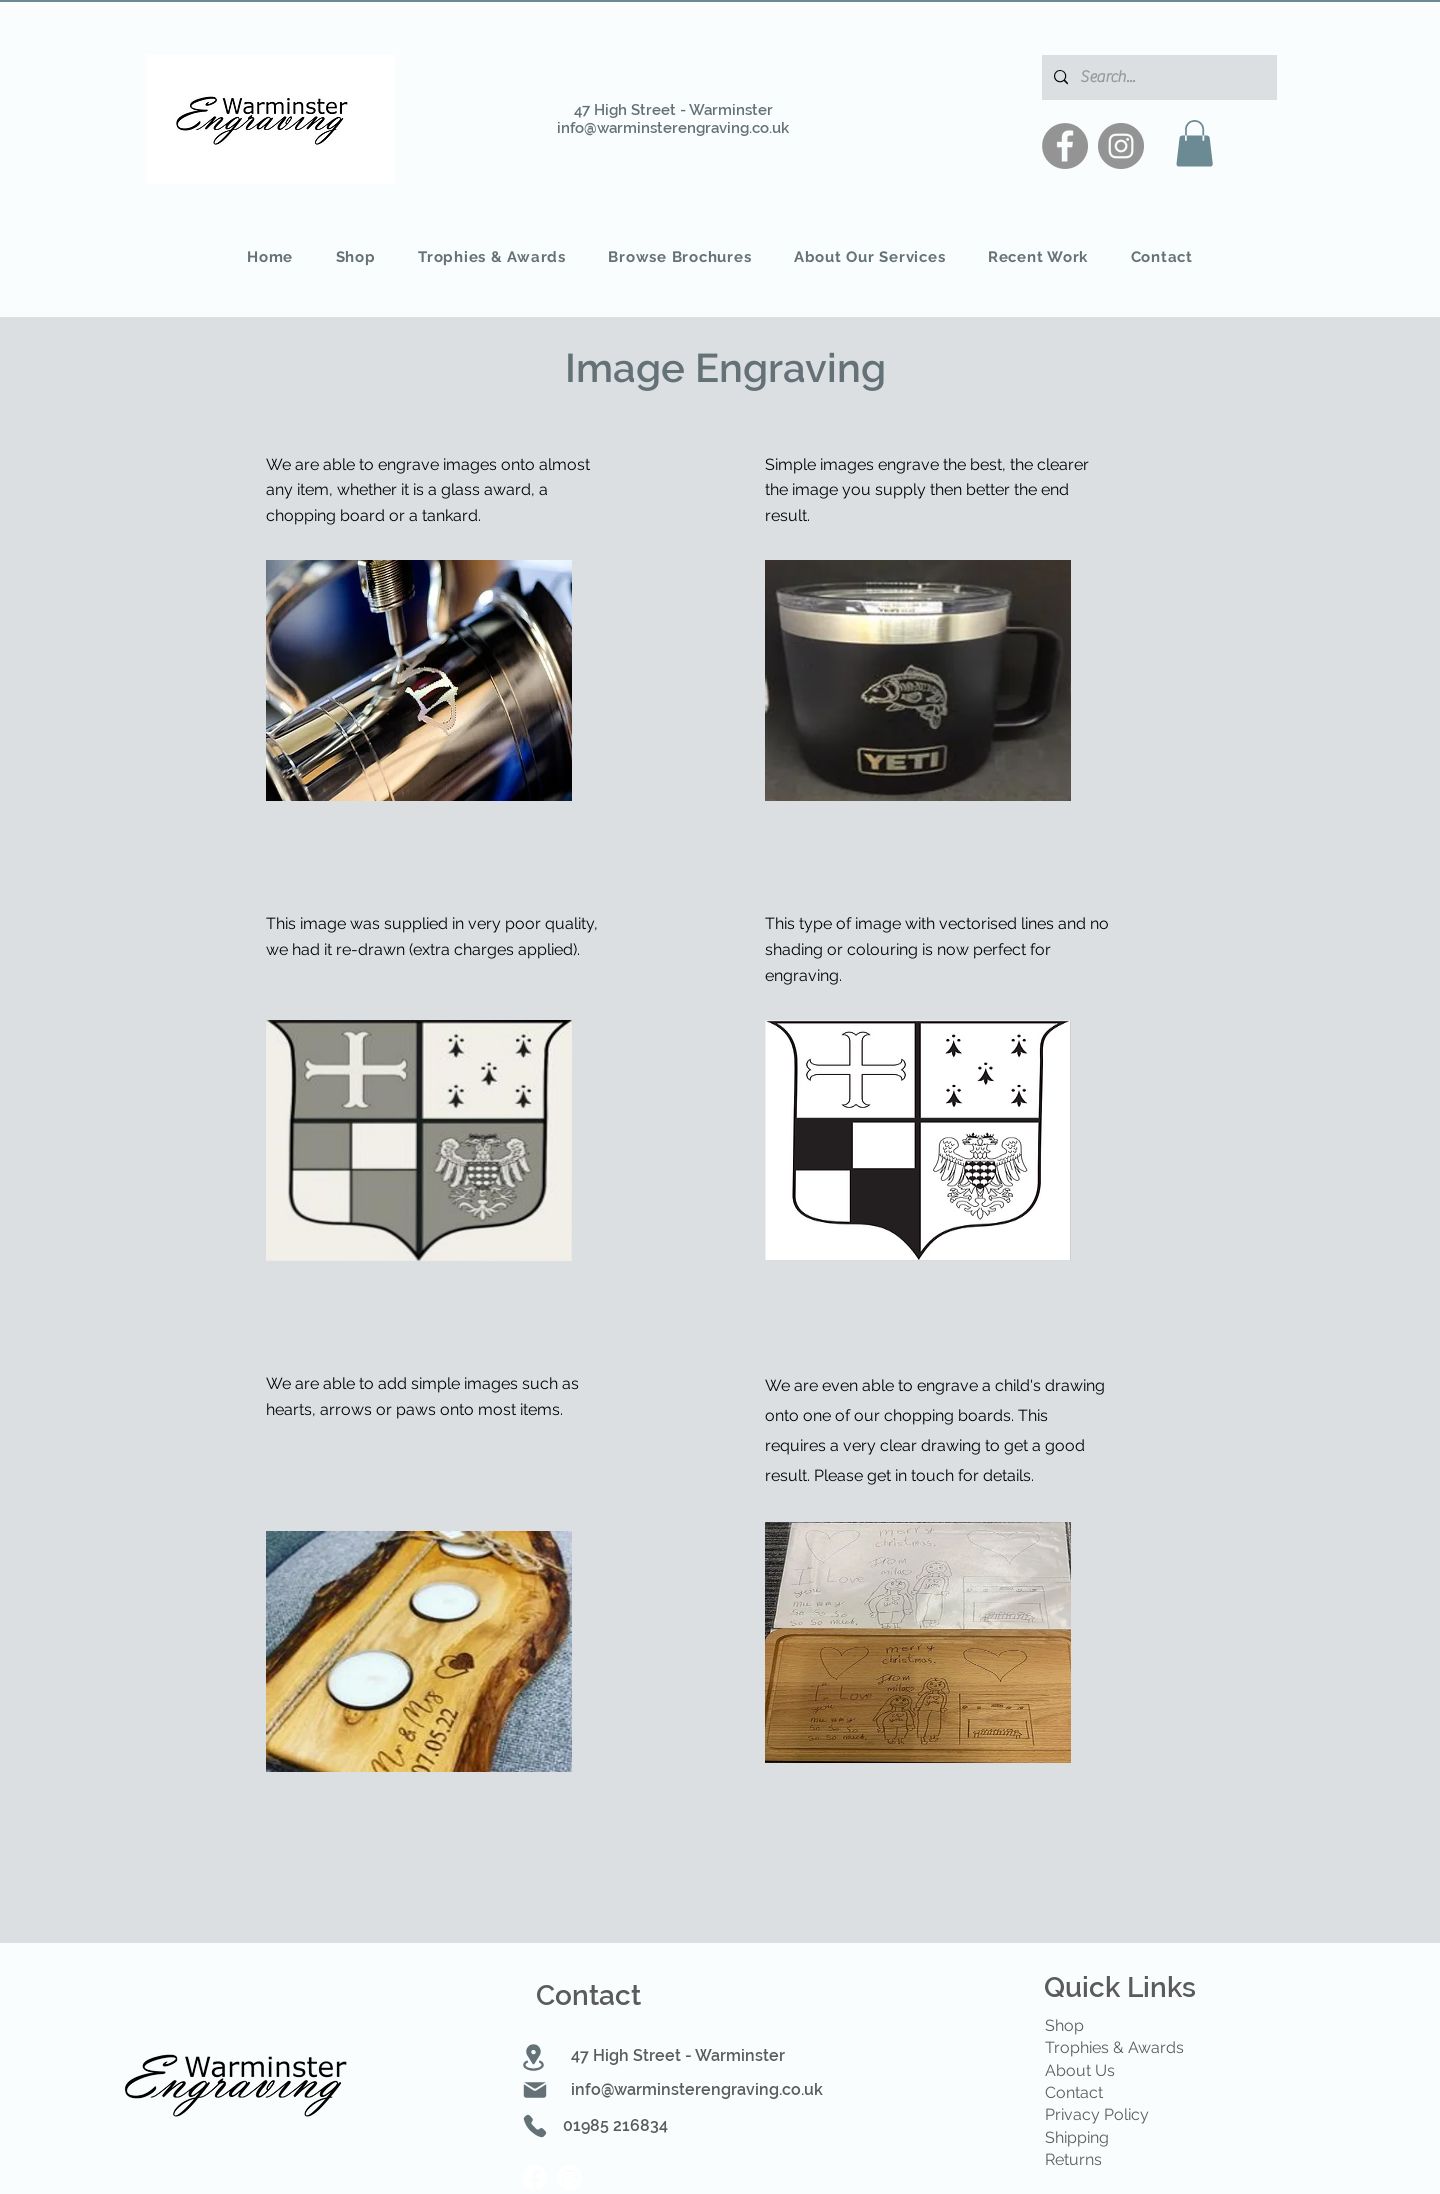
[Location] (534, 2057)
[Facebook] (1065, 146)
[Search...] (1157, 77)
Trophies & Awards (1114, 2047)
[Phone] (535, 2126)
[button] (1194, 143)
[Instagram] (1121, 146)
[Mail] (535, 2090)
